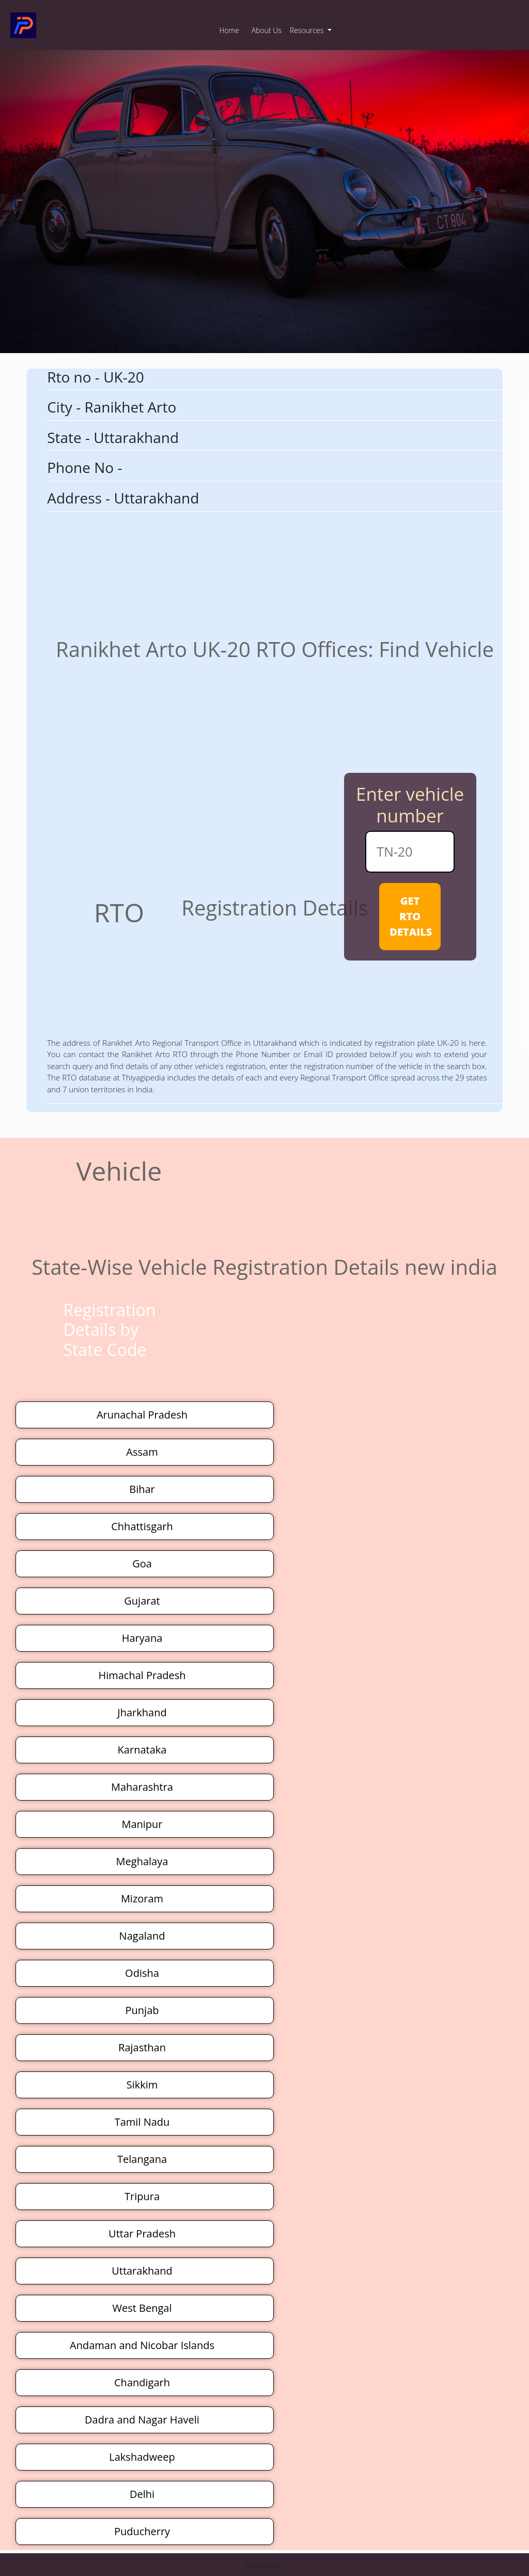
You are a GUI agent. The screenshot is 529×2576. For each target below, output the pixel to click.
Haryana (142, 1638)
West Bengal (142, 2308)
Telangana (142, 2159)
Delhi (142, 2494)
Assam (142, 1452)
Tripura (142, 2196)
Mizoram (142, 1899)
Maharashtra (142, 1787)
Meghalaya (142, 1861)
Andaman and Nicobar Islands (142, 2345)
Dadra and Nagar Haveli (142, 2420)
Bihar (142, 1489)
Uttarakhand (142, 2271)
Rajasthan (142, 2047)
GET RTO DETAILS (411, 916)
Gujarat (142, 1601)
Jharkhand (141, 1712)
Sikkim (142, 2085)
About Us (267, 30)
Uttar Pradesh (142, 2233)
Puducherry (142, 2531)
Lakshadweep (142, 2457)
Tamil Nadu (142, 2122)
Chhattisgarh (142, 1526)
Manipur (141, 1824)
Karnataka (142, 1750)
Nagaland (142, 1936)
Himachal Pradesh (141, 1675)
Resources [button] (307, 30)
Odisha (142, 1973)
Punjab (142, 2010)
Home (229, 30)
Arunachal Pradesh (142, 1415)
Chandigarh (142, 2382)
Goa (142, 1564)
